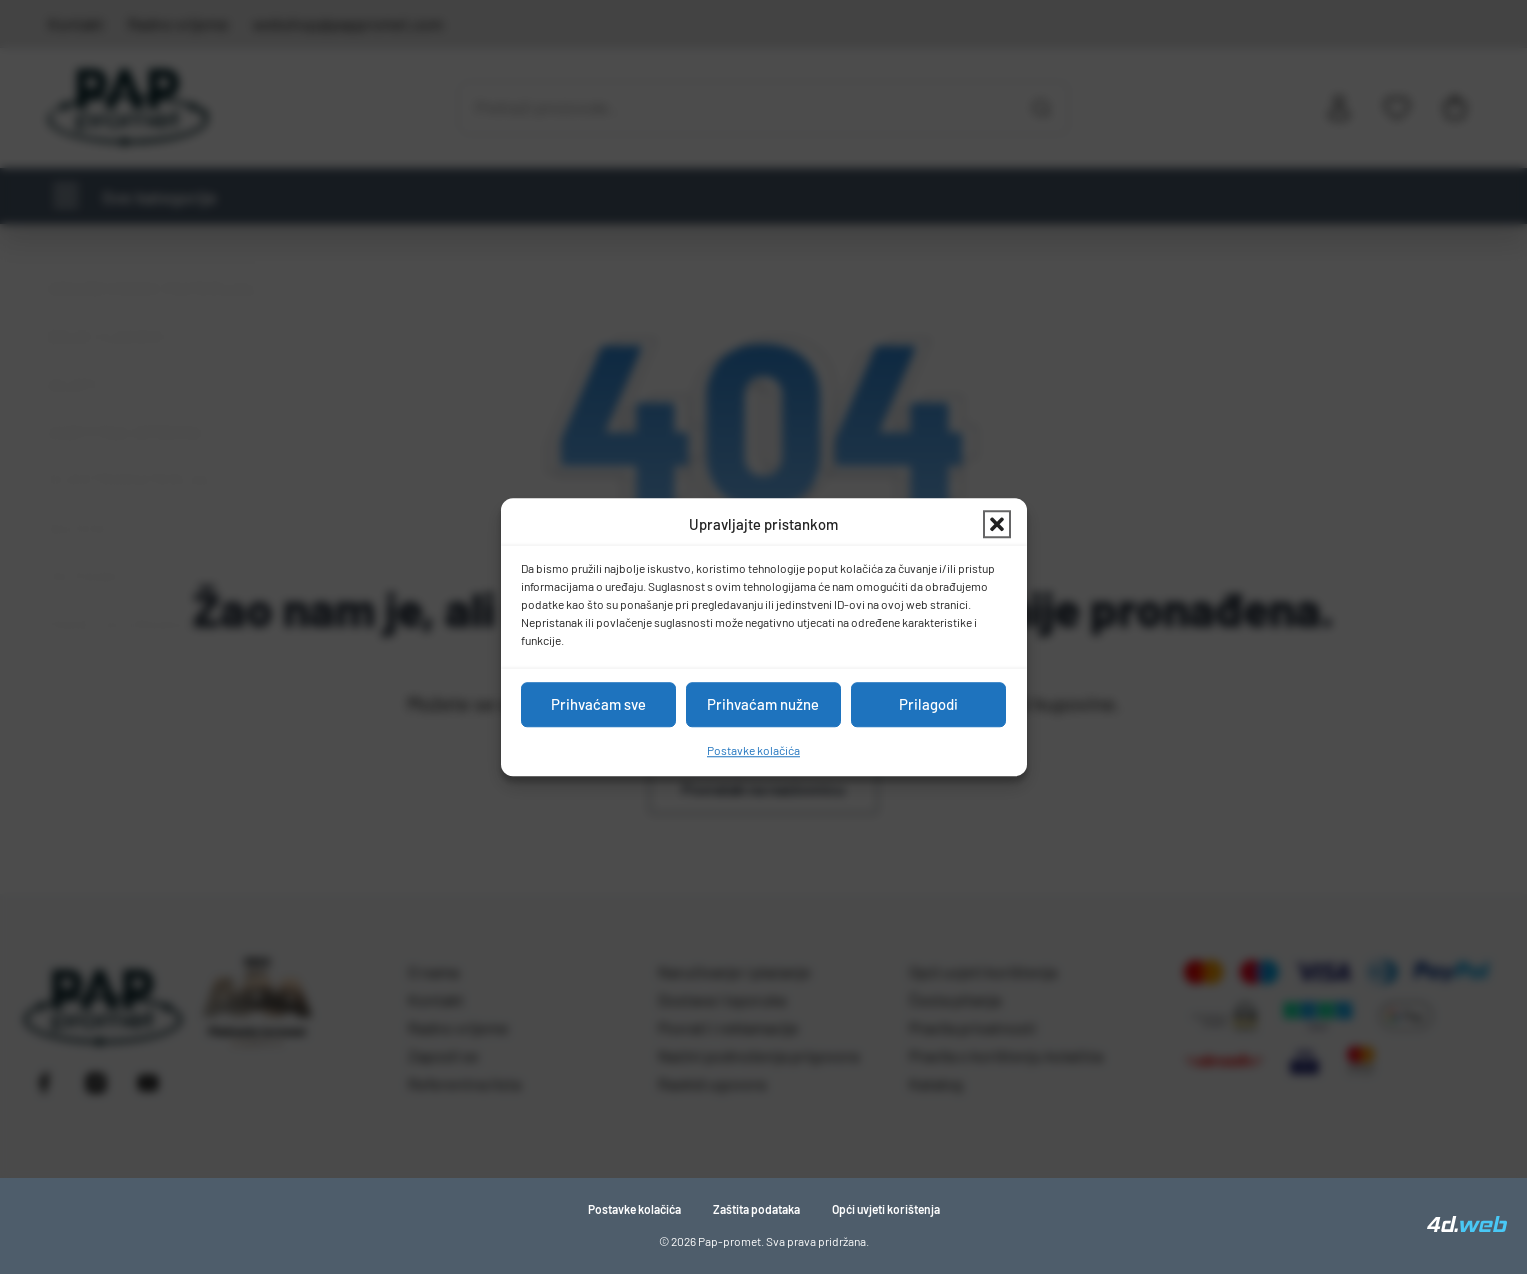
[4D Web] (1467, 1226)
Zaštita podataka (756, 1209)
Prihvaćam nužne (763, 704)
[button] (997, 525)
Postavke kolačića (753, 750)
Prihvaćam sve (598, 704)
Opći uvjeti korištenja (886, 1209)
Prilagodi (928, 704)
